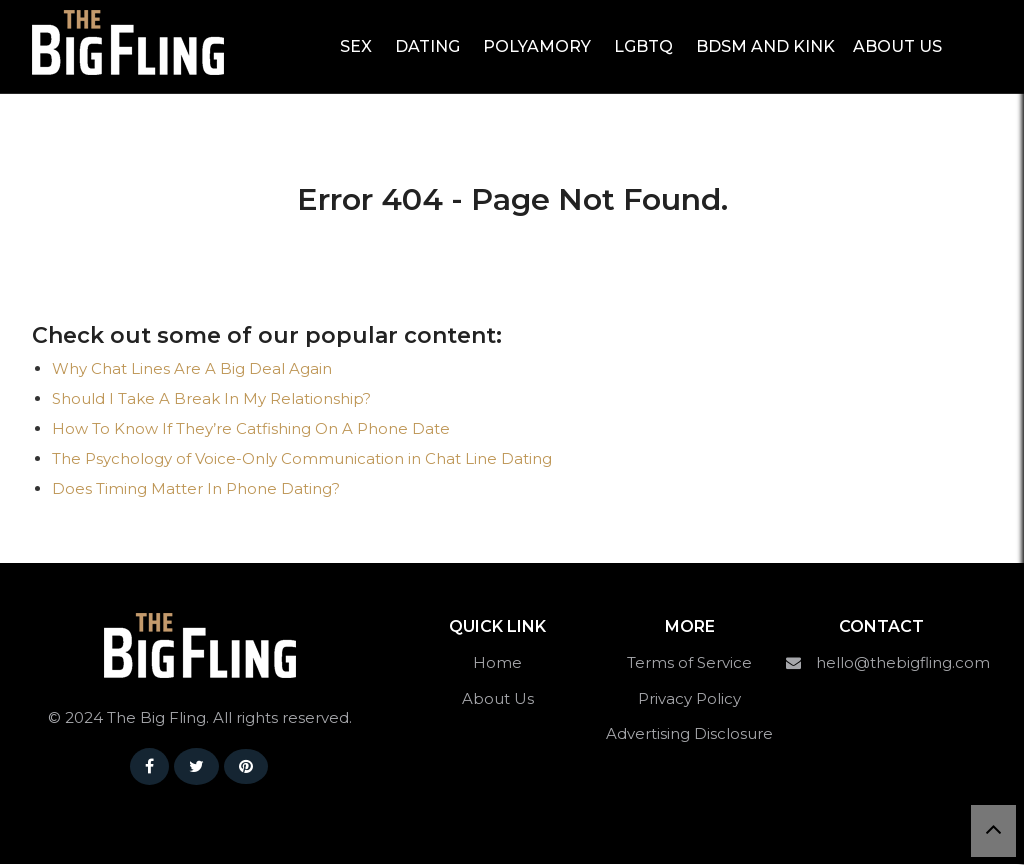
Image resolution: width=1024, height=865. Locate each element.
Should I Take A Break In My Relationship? (211, 399)
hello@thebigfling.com (903, 663)
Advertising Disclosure (689, 734)
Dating (427, 46)
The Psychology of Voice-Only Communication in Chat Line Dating (302, 459)
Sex (356, 46)
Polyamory (537, 46)
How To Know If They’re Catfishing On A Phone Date (251, 429)
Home (497, 663)
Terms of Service (689, 663)
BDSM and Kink (765, 46)
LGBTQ (643, 46)
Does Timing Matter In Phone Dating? (196, 489)
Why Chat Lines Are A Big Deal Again (192, 369)
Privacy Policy (689, 699)
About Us (897, 46)
